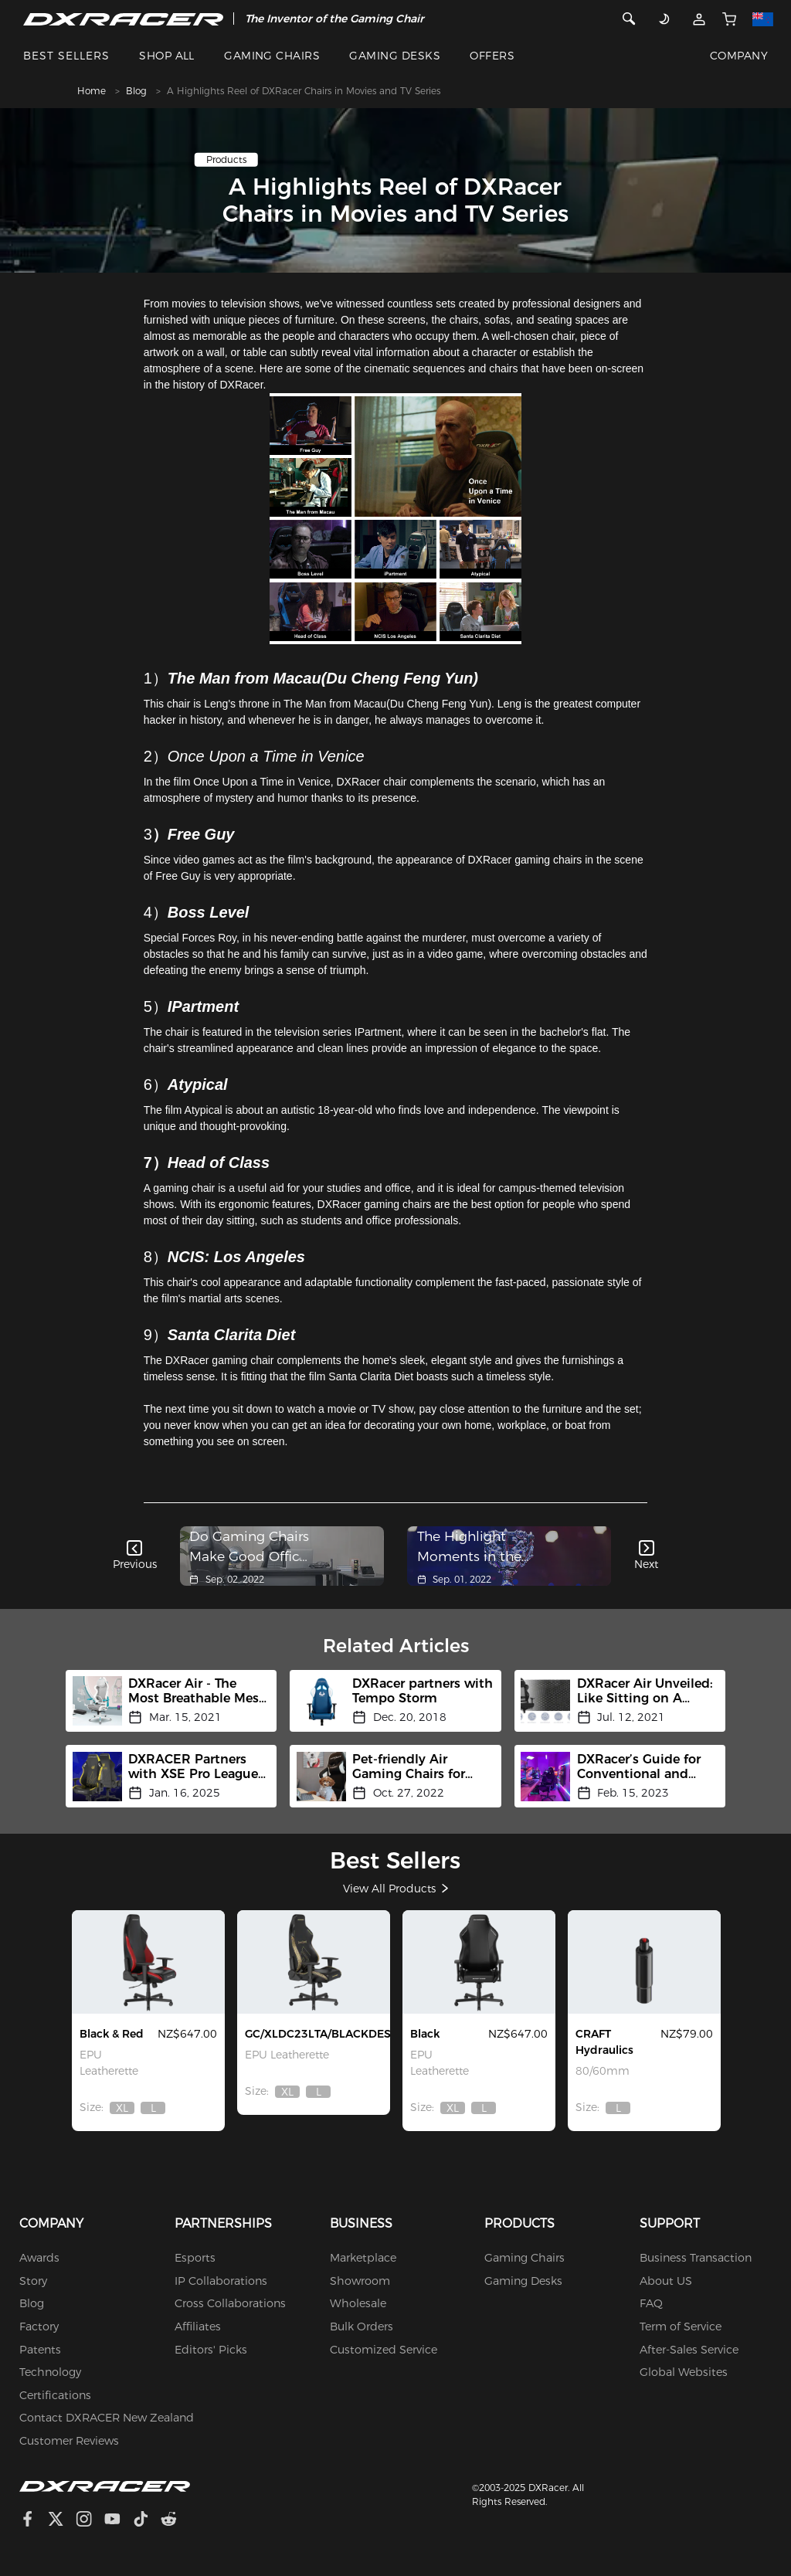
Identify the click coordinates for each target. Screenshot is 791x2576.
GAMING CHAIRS (272, 56)
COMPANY (739, 56)
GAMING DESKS (394, 56)
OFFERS (492, 56)
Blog (136, 91)
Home (91, 91)
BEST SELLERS (66, 56)
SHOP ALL (167, 56)
